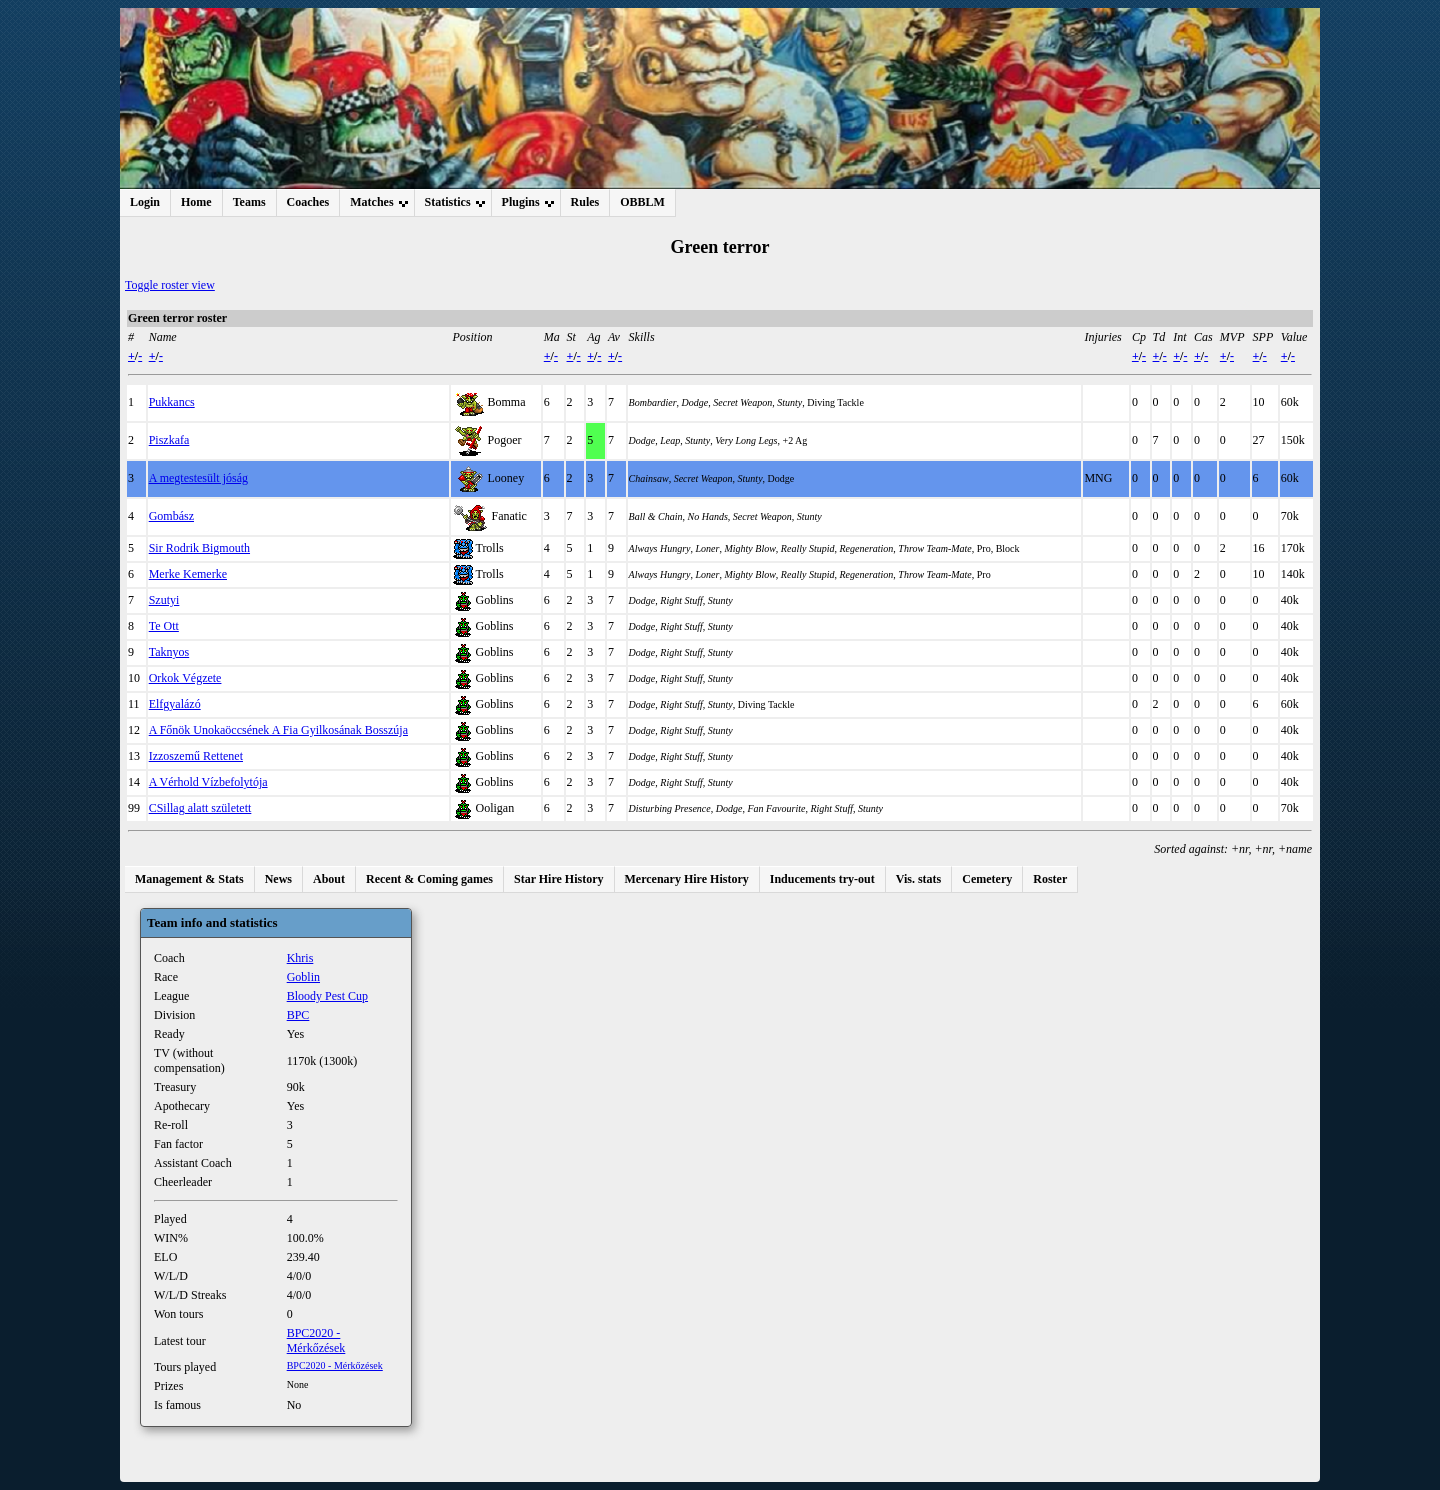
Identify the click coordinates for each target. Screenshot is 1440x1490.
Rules (585, 202)
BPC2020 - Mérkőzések (316, 1340)
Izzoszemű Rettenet (196, 756)
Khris (300, 958)
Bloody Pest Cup (327, 996)
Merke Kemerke (188, 574)
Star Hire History (559, 879)
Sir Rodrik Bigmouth (199, 548)
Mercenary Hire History (687, 879)
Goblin (303, 977)
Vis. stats (919, 879)
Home (196, 202)
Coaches (308, 202)
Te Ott (164, 626)
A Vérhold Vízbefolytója (208, 782)
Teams (249, 202)
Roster (1050, 879)
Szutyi (164, 600)
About (329, 879)
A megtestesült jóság (198, 478)
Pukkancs (172, 402)
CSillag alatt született (200, 808)
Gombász (171, 516)
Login (145, 202)
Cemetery (987, 879)
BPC (298, 1015)
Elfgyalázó (175, 704)
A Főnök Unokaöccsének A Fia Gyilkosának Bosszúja (278, 730)
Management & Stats (189, 879)
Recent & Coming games (429, 879)
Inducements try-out (822, 879)
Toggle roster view (170, 285)
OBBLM (642, 202)
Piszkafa (169, 440)
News (278, 879)
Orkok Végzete (185, 678)
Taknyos (169, 652)
